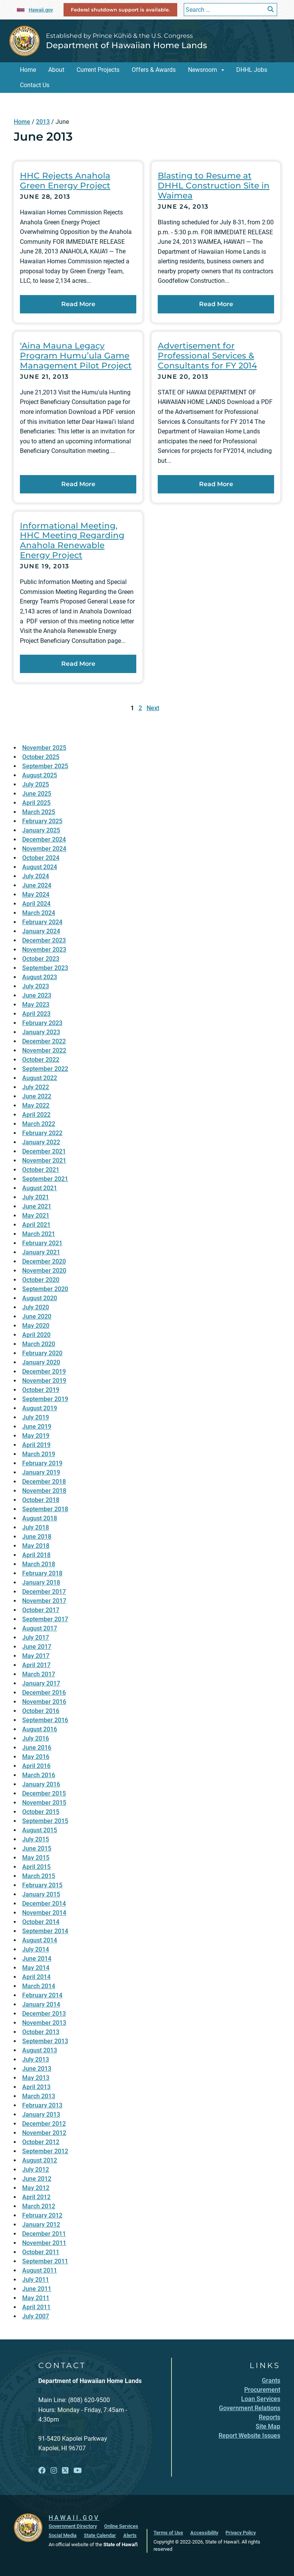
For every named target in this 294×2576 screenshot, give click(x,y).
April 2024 (36, 903)
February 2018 (42, 1573)
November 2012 (44, 2132)
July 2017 (35, 1637)
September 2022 (45, 1068)
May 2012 (35, 2188)
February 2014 (42, 1995)
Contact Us (34, 85)
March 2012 (38, 2206)
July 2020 (35, 1307)
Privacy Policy (240, 2532)
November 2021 (44, 1160)
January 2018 (41, 1582)
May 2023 (35, 1004)
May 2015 (35, 1857)
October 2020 (40, 1279)
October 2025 (40, 757)
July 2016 (35, 1738)
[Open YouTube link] (78, 2470)
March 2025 (38, 812)
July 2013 (35, 2059)
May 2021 (35, 1215)
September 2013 (45, 2041)
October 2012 (40, 2142)
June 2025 (36, 793)
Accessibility (204, 2532)
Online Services (121, 2526)
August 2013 (39, 2050)
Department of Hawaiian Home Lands (126, 45)
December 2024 (44, 839)
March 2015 (38, 1876)
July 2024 (35, 876)
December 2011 (44, 2233)
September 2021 (45, 1179)
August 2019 (39, 1408)
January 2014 (41, 2004)
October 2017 (40, 1610)
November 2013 (44, 2022)
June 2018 (36, 1536)
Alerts (130, 2535)
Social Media (63, 2535)
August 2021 (39, 1188)
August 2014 (39, 1940)
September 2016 (45, 1720)
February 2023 (42, 1023)
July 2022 (35, 1087)
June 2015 (36, 1848)
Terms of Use (168, 2532)
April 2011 (36, 2307)
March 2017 (38, 1674)
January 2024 (41, 931)
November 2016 (44, 1701)
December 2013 (44, 2013)
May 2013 (35, 2077)
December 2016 (44, 1692)
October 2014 (40, 1922)
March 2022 (38, 1123)
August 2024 (39, 867)
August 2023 (39, 977)
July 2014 (35, 1949)
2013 (43, 121)
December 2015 (44, 1793)
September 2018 (45, 1509)
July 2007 (35, 2316)
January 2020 (41, 1362)
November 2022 (44, 1050)
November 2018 (44, 1490)
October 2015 (40, 1811)
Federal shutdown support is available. (120, 10)
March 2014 (38, 1986)
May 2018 (35, 1545)
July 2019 (35, 1417)
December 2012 (44, 2123)
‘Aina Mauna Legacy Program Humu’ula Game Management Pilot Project (76, 355)
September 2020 (45, 1289)
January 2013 (41, 2114)
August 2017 (39, 1628)
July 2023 (35, 986)
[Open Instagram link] (54, 2470)
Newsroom (202, 69)
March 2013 (38, 2096)
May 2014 (35, 1967)
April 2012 (36, 2197)
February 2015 (42, 1885)
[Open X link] (65, 2470)
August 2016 (39, 1729)
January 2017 (41, 1683)
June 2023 (36, 995)
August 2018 (39, 1518)
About (56, 69)
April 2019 (36, 1445)
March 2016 (38, 1775)
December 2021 (44, 1151)
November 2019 (44, 1380)
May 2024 (35, 894)
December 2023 (44, 940)
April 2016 (36, 1766)
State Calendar (100, 2535)
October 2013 (40, 2032)
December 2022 (44, 1041)
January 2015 (41, 1894)
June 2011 (36, 2288)
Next (153, 708)
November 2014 (44, 1912)
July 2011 (35, 2279)
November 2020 (44, 1270)
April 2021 (36, 1224)
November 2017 (44, 1600)
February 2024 (42, 922)
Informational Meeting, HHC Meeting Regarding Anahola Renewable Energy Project (72, 540)
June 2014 (36, 1958)
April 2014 (36, 1977)
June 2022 (36, 1096)
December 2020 (44, 1261)
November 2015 (44, 1802)
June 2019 (36, 1426)
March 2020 (38, 1344)
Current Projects (98, 69)
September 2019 (45, 1399)
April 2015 (36, 1866)
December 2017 (44, 1591)
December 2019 (44, 1371)
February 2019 (42, 1463)
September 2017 (45, 1619)
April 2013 (36, 2087)
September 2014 (45, 1931)
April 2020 (36, 1334)
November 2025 (44, 747)
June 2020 (36, 1316)
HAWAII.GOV (74, 2517)
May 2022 (35, 1105)
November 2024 (44, 848)
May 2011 (35, 2298)
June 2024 (36, 885)
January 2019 (41, 1472)
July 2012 (35, 2169)
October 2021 (40, 1169)
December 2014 (44, 1903)
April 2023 (36, 1013)
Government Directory (73, 2526)
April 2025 (36, 802)
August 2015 (39, 1830)
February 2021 (42, 1243)
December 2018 (44, 1481)
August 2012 (39, 2160)
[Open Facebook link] (42, 2470)
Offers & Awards (154, 69)
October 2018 (40, 1500)
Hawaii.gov (41, 10)
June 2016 (36, 1747)
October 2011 (40, 2252)
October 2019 (40, 1389)
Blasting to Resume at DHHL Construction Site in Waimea (214, 185)
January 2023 (41, 1032)
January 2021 (41, 1252)
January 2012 (41, 2224)
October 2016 (40, 1711)
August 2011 (39, 2270)
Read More (99, 303)
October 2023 (40, 958)
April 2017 (36, 1665)
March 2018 (38, 1564)
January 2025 (41, 830)
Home (28, 69)
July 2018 (35, 1527)
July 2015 (35, 1839)
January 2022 (41, 1142)
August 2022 (39, 1078)
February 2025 (42, 821)
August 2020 (39, 1298)
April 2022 (36, 1114)
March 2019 (38, 1454)
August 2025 (39, 775)
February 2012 (42, 2215)
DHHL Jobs (251, 69)
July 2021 (35, 1197)
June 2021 (36, 1206)
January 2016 (41, 1784)
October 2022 (40, 1059)
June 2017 (36, 1646)
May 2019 (35, 1435)
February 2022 (42, 1133)
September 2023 (45, 968)
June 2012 (36, 2178)
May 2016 (35, 1756)
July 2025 (35, 784)
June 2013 (36, 2068)
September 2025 (45, 766)
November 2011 (44, 2243)
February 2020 (42, 1353)
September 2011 (45, 2261)
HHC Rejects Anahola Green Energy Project (65, 180)
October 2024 (40, 857)
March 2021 (38, 1234)
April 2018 (36, 1555)
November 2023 (44, 949)
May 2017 (35, 1655)
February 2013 (42, 2105)
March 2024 (38, 913)
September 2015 (45, 1821)
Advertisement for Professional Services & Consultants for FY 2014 (207, 355)
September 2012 (45, 2151)
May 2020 (35, 1325)
